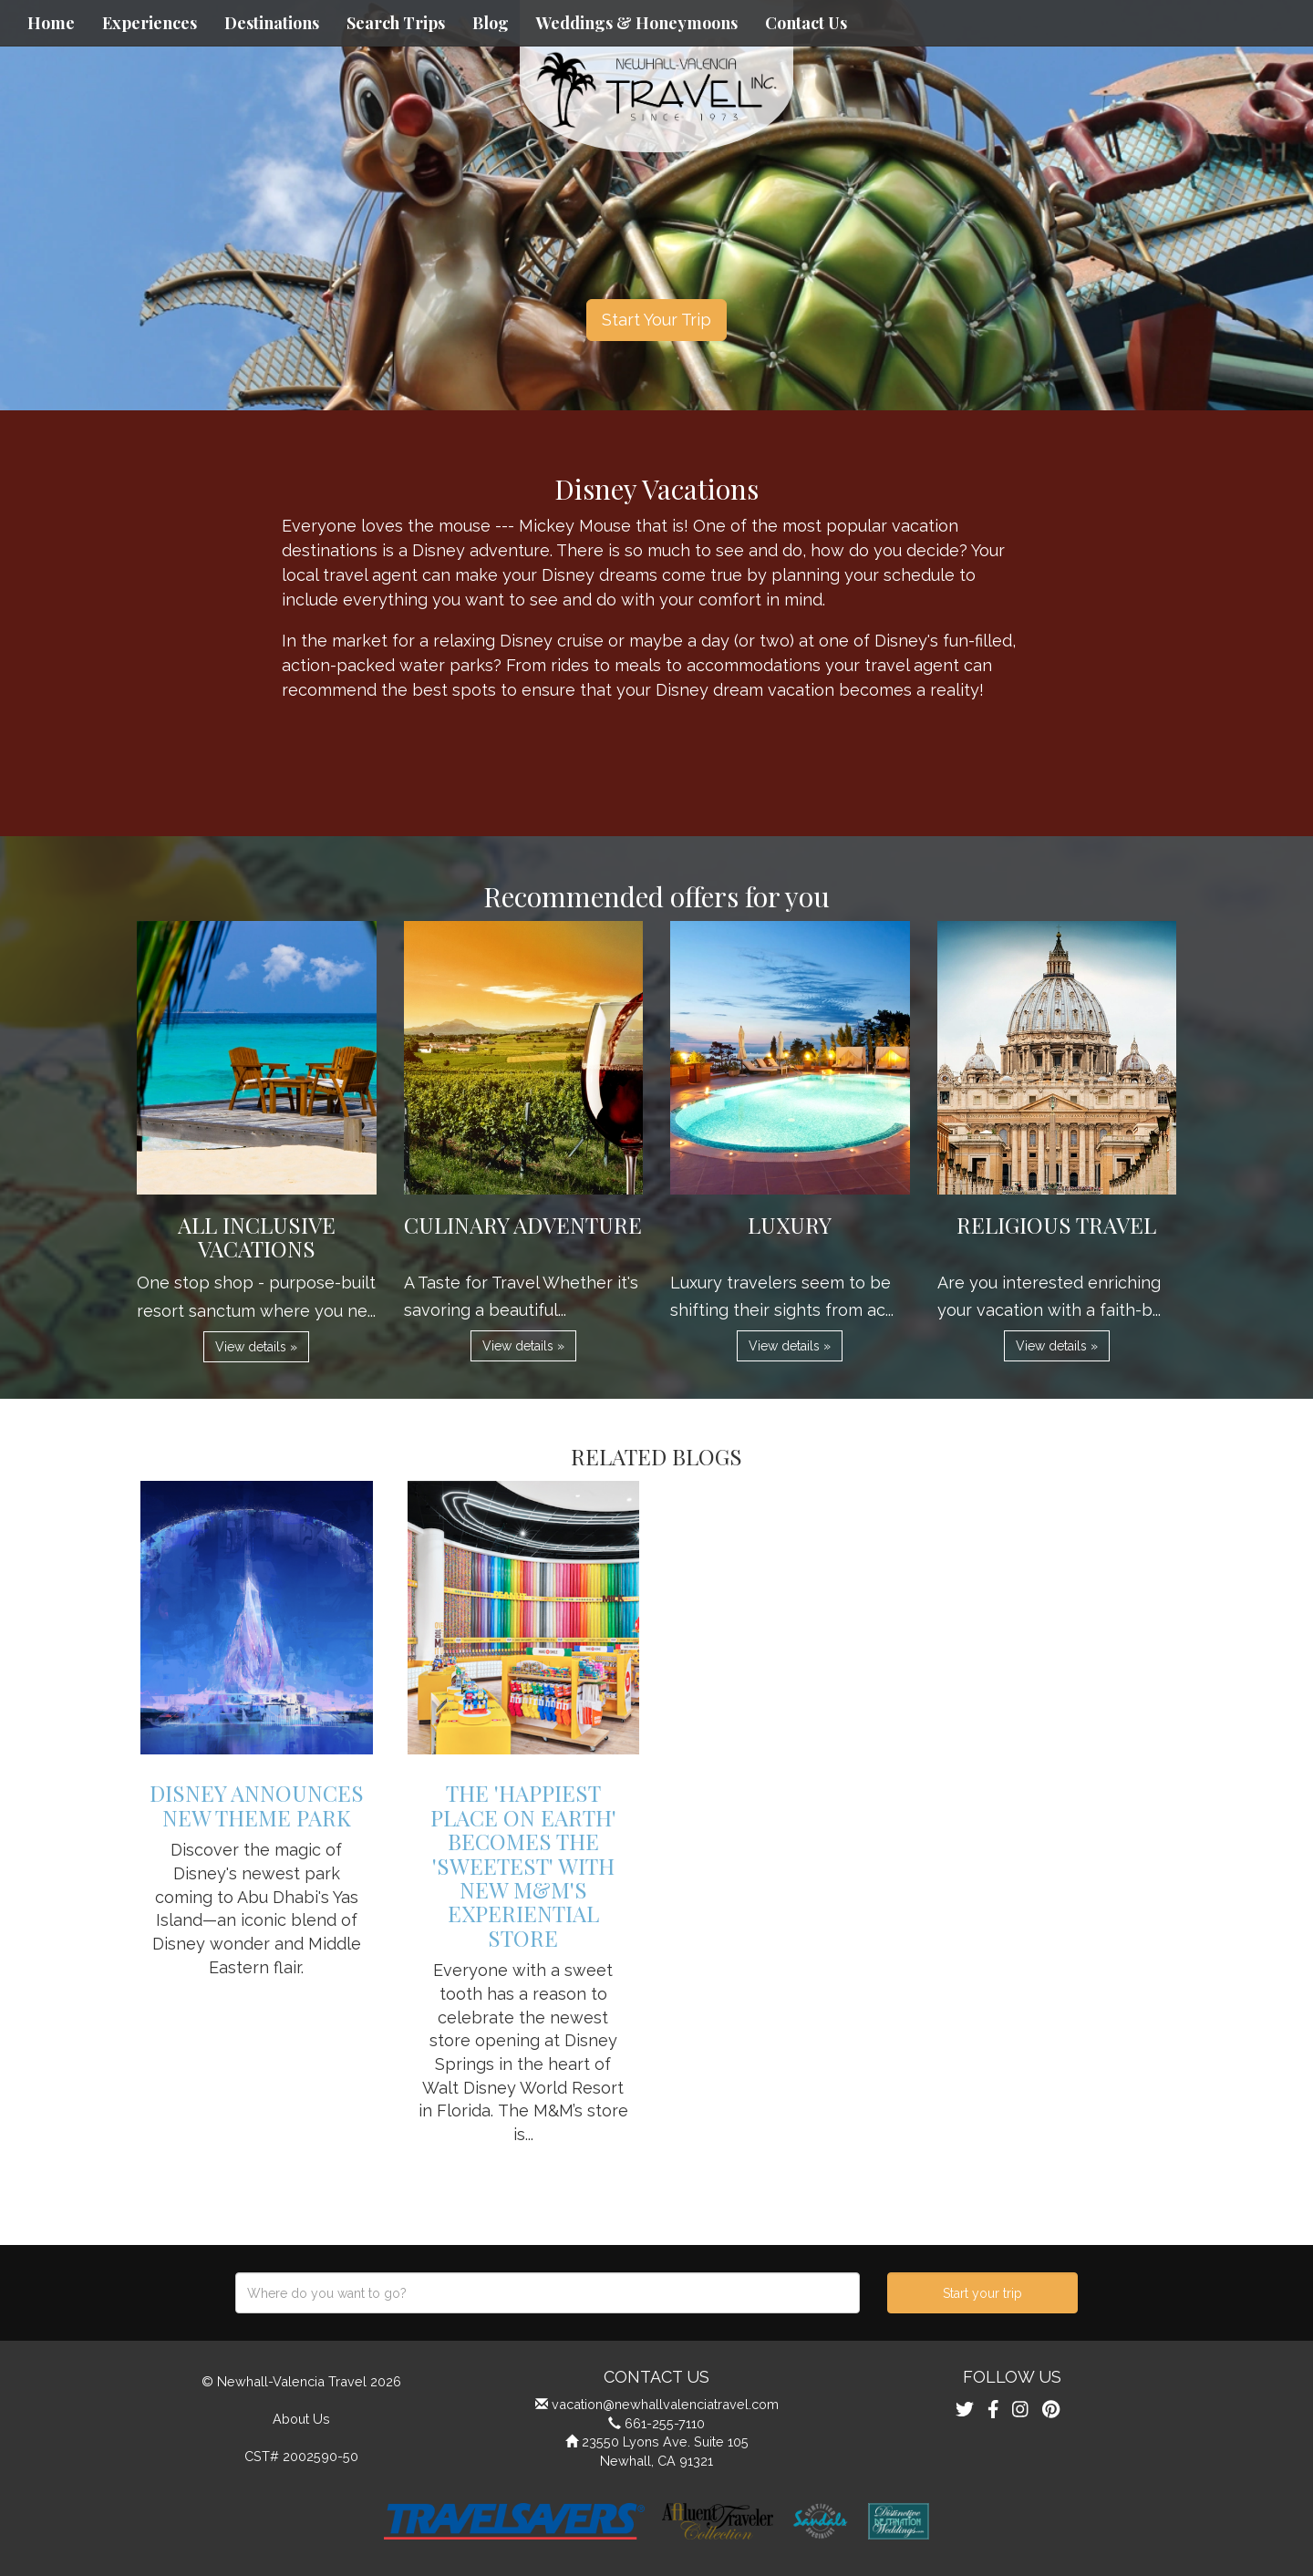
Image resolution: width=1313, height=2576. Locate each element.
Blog (490, 23)
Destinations (271, 23)
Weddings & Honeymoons (637, 23)
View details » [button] (256, 1347)
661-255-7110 (665, 2423)
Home (51, 23)
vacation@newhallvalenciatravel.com (665, 2404)
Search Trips (395, 23)
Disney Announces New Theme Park (257, 1804)
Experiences (149, 23)
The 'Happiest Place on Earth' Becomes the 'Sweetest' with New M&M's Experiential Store (523, 1864)
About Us (301, 2418)
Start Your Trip (656, 319)
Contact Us (806, 23)
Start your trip (982, 2293)
